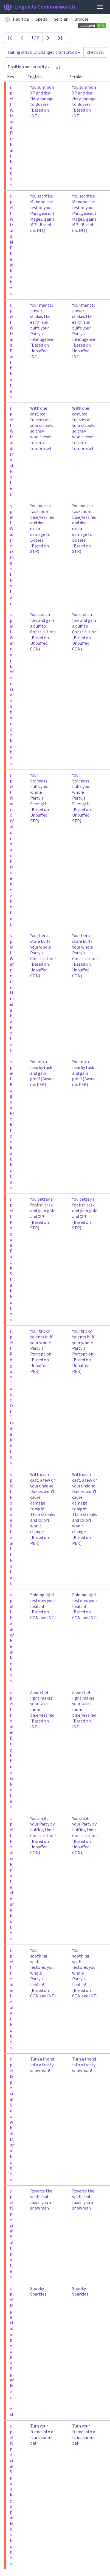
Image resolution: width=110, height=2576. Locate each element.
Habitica (21, 19)
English (36, 77)
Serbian (61, 19)
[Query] (95, 52)
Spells (41, 19)
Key (12, 77)
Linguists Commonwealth (39, 7)
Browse (81, 19)
